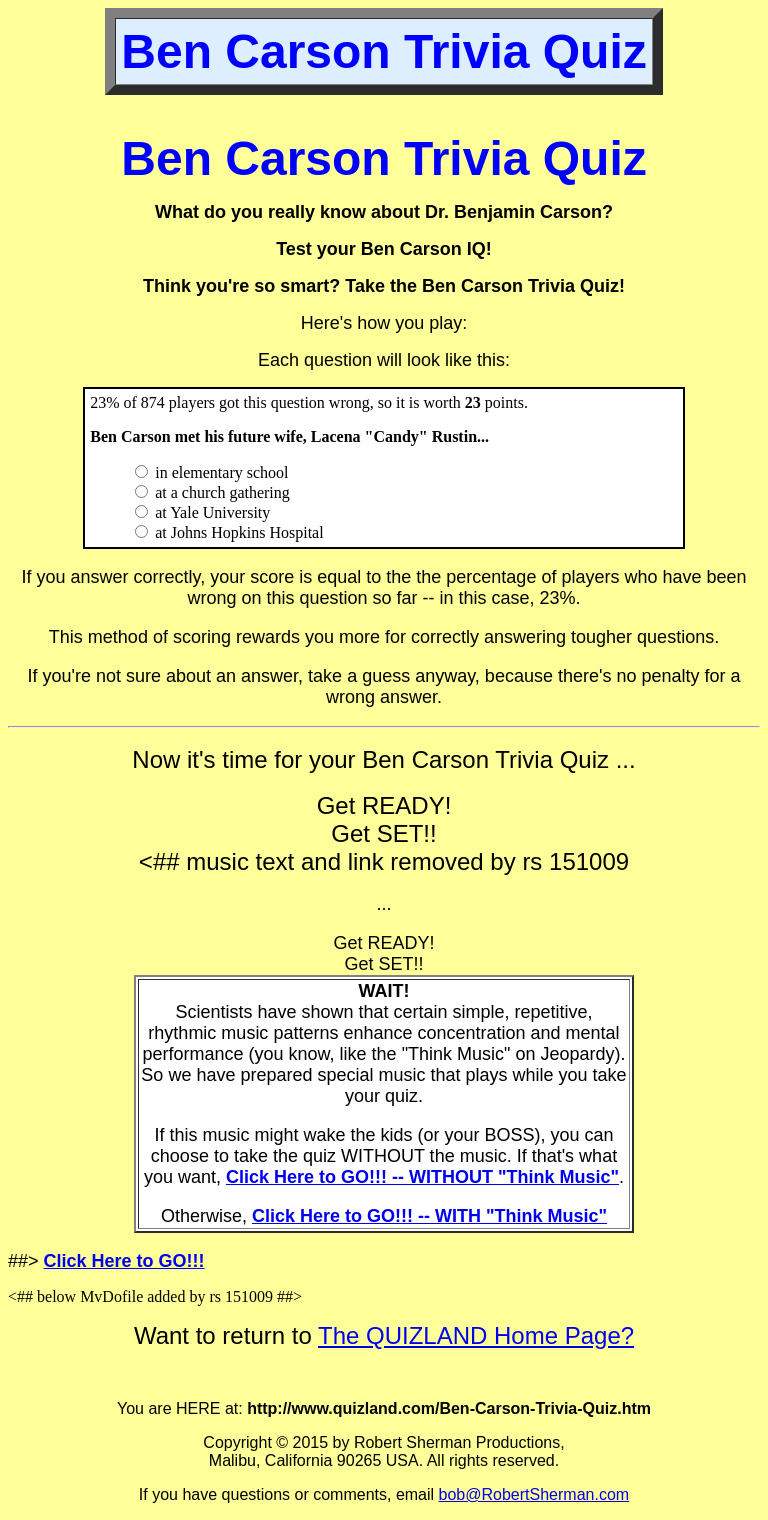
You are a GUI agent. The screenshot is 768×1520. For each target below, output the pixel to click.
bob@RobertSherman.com (534, 1494)
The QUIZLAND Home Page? (476, 1335)
